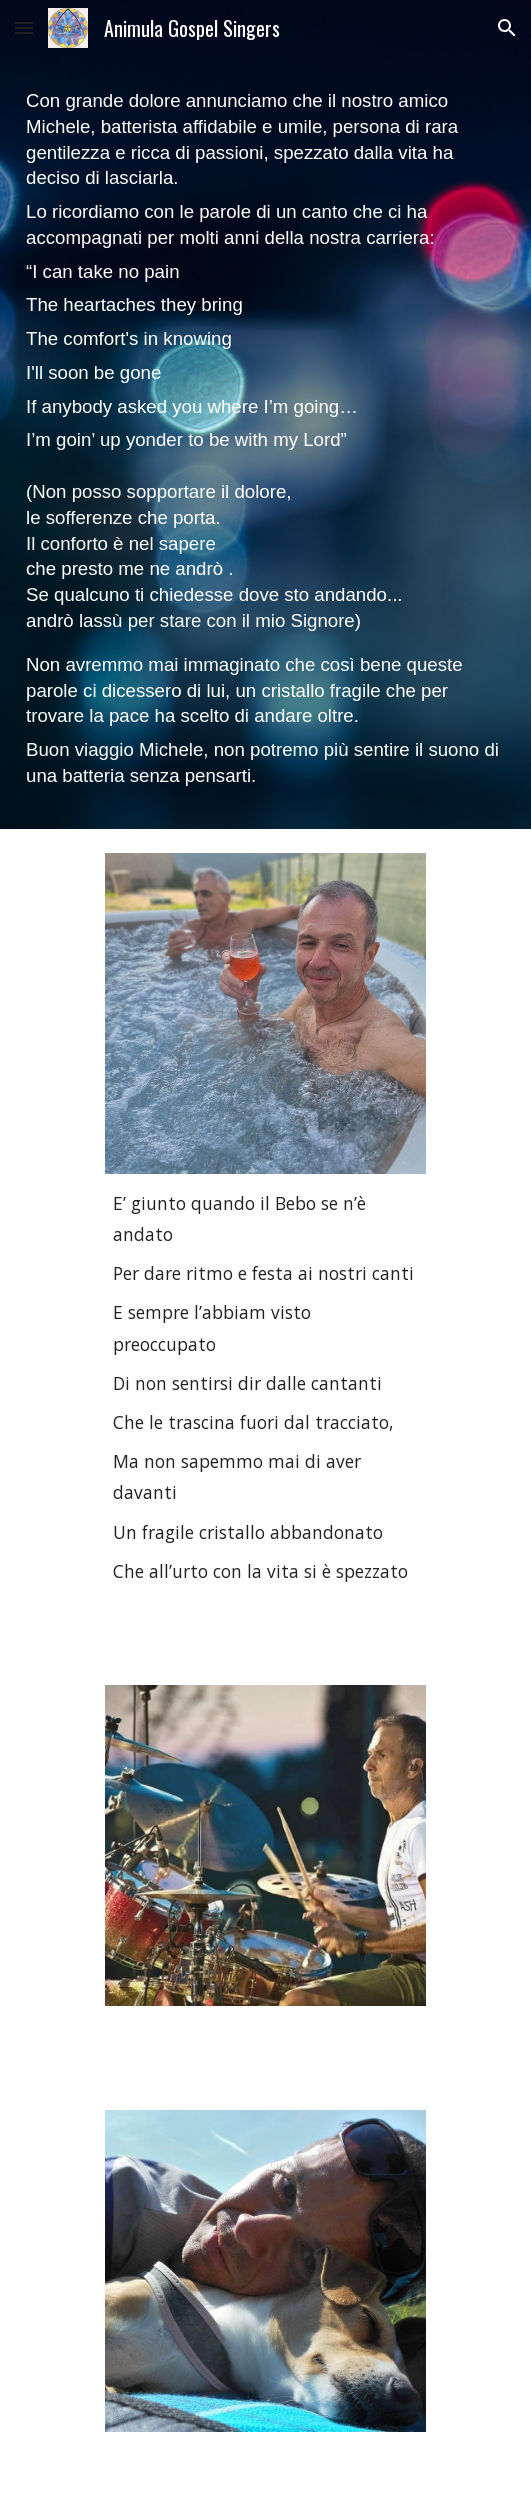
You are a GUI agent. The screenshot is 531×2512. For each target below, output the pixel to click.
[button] (24, 27)
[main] (265, 442)
